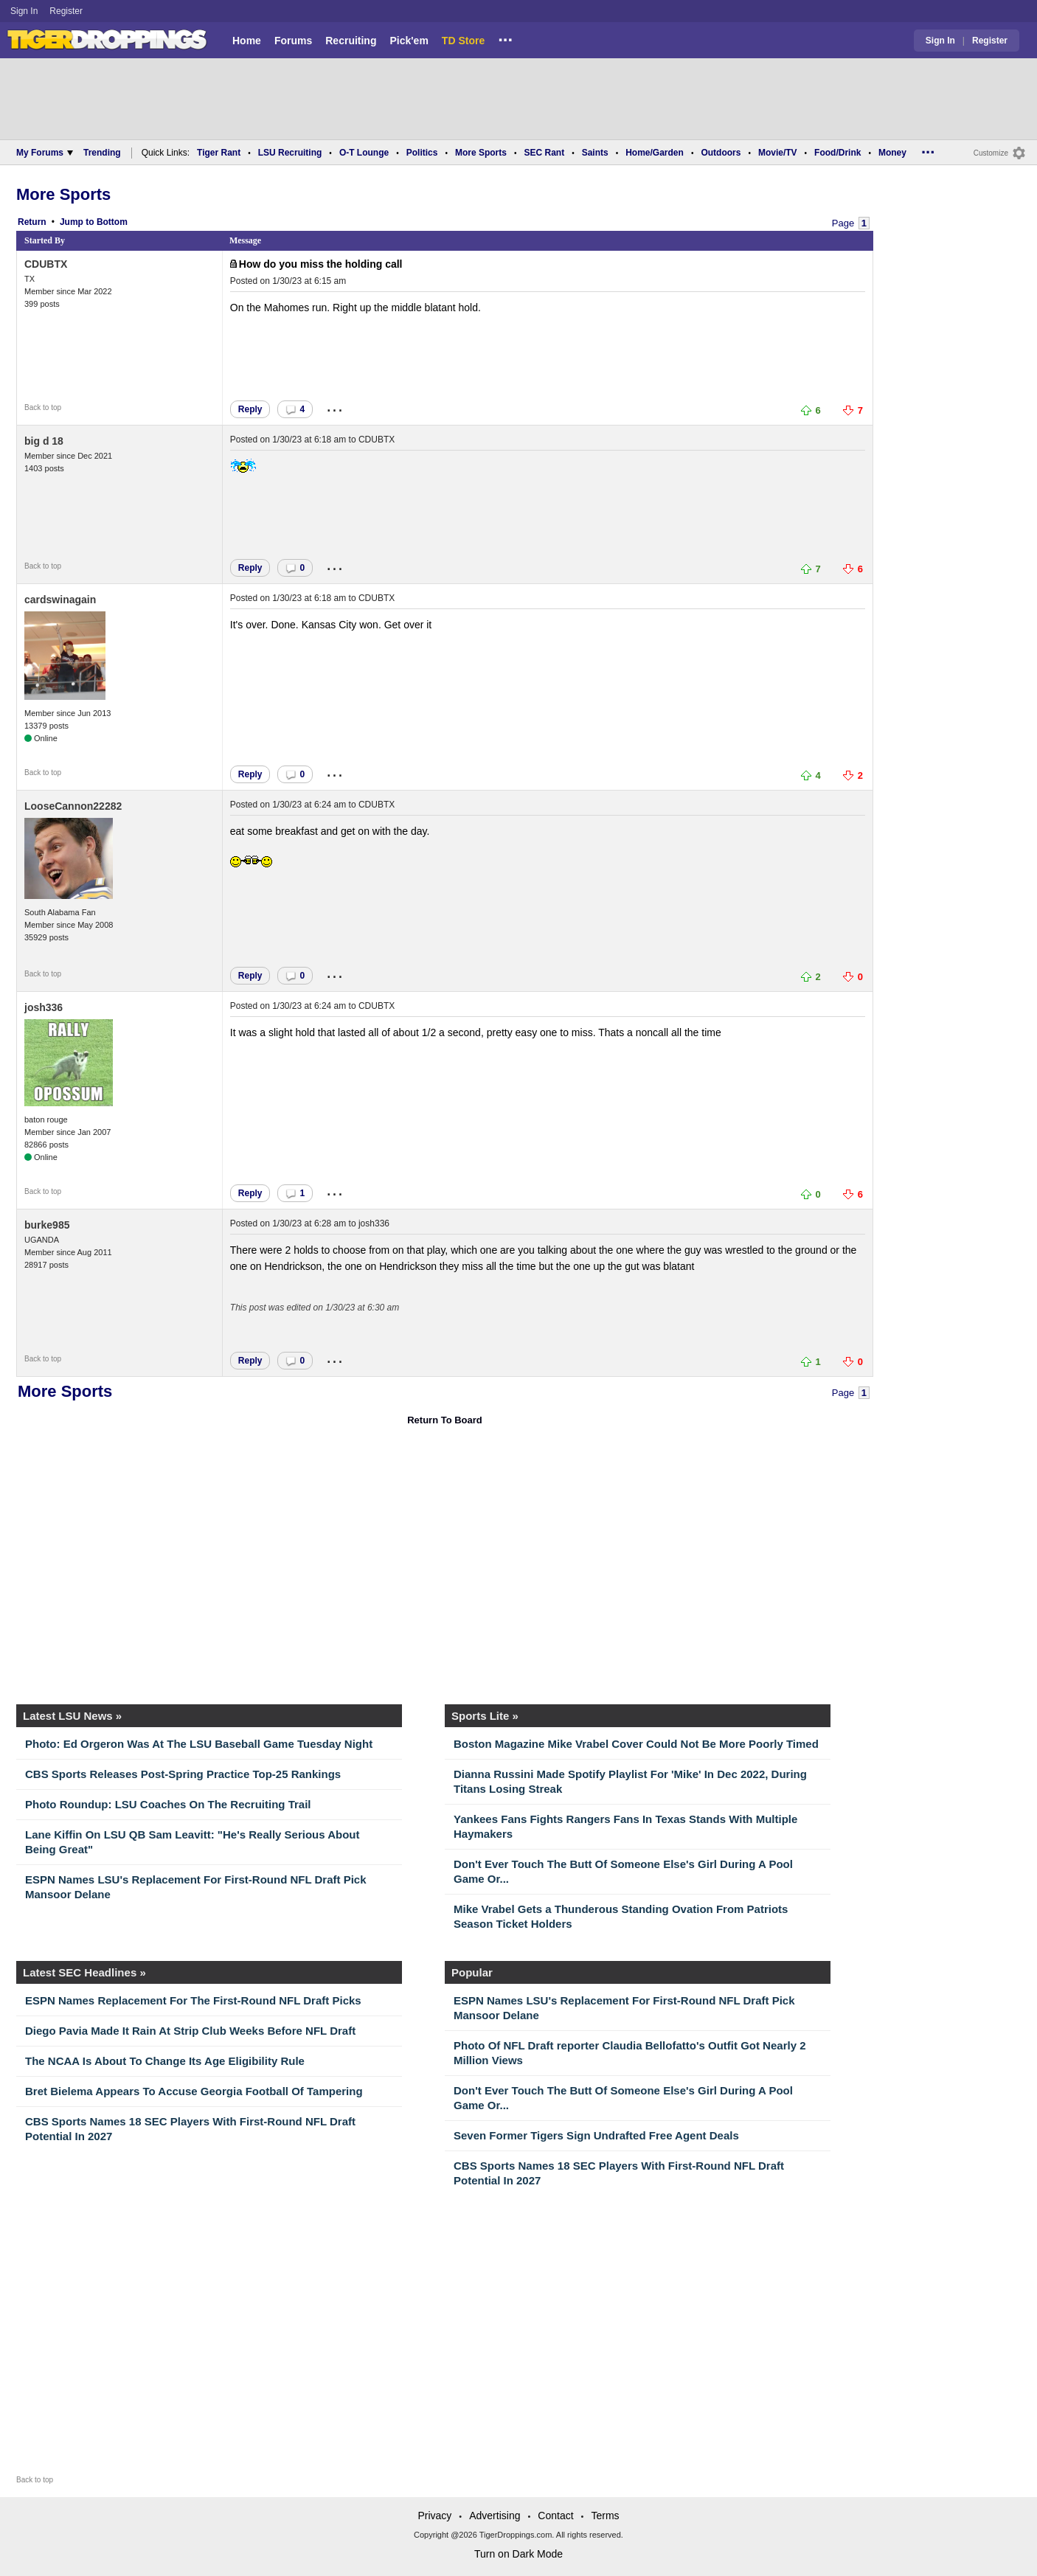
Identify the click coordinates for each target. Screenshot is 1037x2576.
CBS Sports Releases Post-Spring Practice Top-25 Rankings (183, 1774)
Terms (605, 2515)
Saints (595, 152)
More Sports (481, 152)
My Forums (44, 152)
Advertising (494, 2515)
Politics (422, 152)
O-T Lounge (364, 152)
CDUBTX (45, 264)
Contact (555, 2515)
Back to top (42, 407)
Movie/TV (777, 152)
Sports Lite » (484, 1715)
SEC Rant (544, 152)
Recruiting (350, 40)
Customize (991, 153)
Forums (293, 40)
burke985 (46, 1225)
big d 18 (43, 441)
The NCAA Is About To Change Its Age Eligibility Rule (165, 2061)
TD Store (463, 40)
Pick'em (408, 40)
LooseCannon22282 (73, 806)
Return (32, 222)
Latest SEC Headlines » (84, 1972)
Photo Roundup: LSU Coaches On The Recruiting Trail (168, 1804)
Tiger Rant (218, 152)
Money (892, 152)
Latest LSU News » (72, 1715)
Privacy (434, 2515)
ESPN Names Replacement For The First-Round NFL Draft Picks (193, 2000)
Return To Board (444, 1420)
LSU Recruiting (290, 152)
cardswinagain (60, 599)
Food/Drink (837, 152)
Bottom (112, 222)
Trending (102, 152)
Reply (250, 409)
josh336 (43, 1007)
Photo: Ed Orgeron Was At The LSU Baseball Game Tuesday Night (198, 1743)
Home (246, 40)
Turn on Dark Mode (518, 2554)
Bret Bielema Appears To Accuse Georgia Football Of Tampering (194, 2091)
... (505, 38)
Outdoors (721, 152)
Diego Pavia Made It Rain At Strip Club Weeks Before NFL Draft (190, 2030)
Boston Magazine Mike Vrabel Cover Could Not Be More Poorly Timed (636, 1743)
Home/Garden (654, 152)
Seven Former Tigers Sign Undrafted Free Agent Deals (596, 2135)
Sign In (24, 11)
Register (67, 11)
